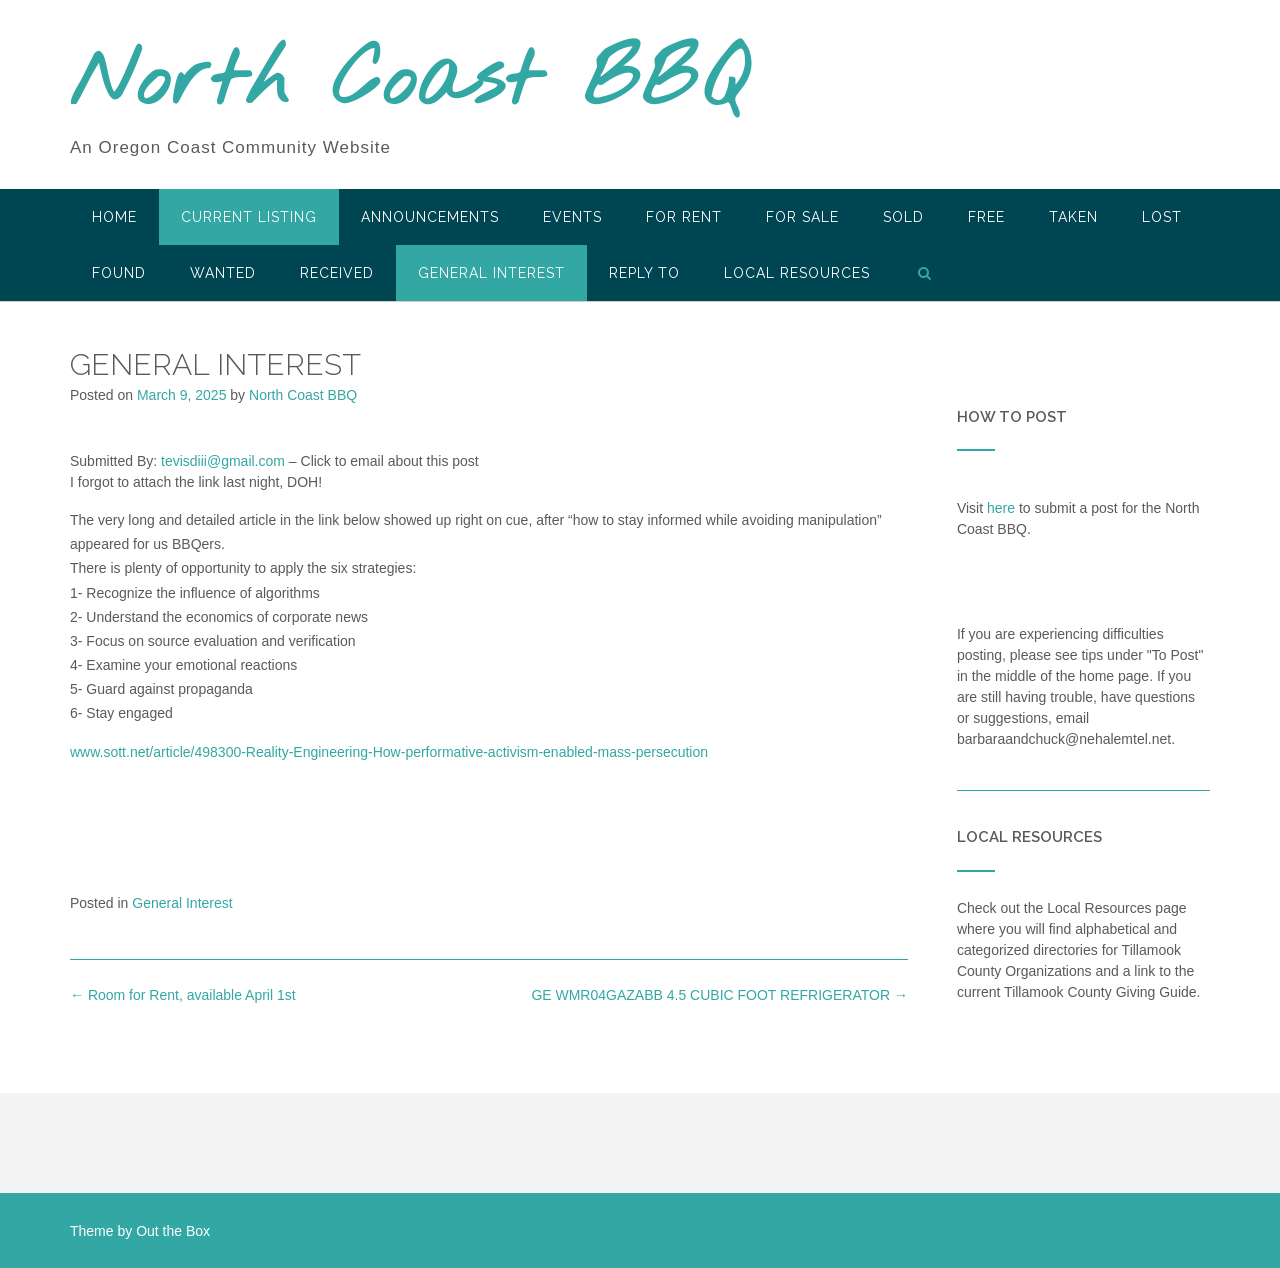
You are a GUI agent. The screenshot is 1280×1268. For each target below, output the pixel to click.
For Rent (684, 217)
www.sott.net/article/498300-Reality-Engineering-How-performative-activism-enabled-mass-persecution (389, 752)
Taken (1073, 217)
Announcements (430, 217)
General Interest (491, 273)
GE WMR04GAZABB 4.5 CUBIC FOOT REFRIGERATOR (719, 995)
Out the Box (173, 1231)
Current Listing (249, 217)
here (1001, 508)
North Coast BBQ (408, 83)
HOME (114, 217)
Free (986, 217)
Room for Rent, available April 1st (183, 995)
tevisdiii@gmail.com (223, 461)
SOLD (903, 217)
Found (119, 273)
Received (337, 273)
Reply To (644, 273)
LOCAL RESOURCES (797, 273)
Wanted (223, 273)
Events (572, 217)
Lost (1162, 217)
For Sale (802, 217)
